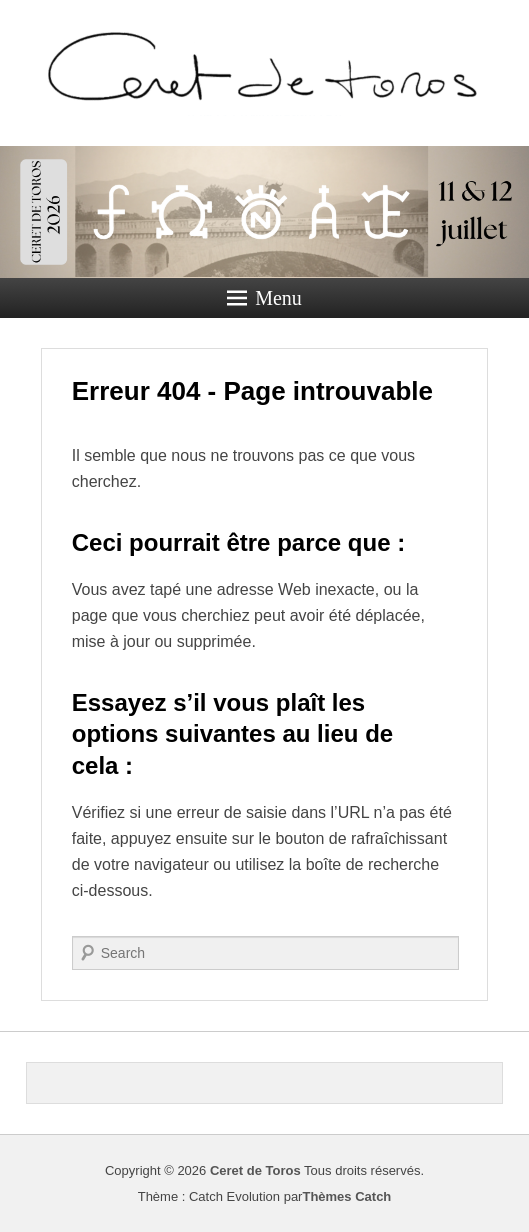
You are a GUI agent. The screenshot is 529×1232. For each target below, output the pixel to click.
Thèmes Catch (346, 1196)
